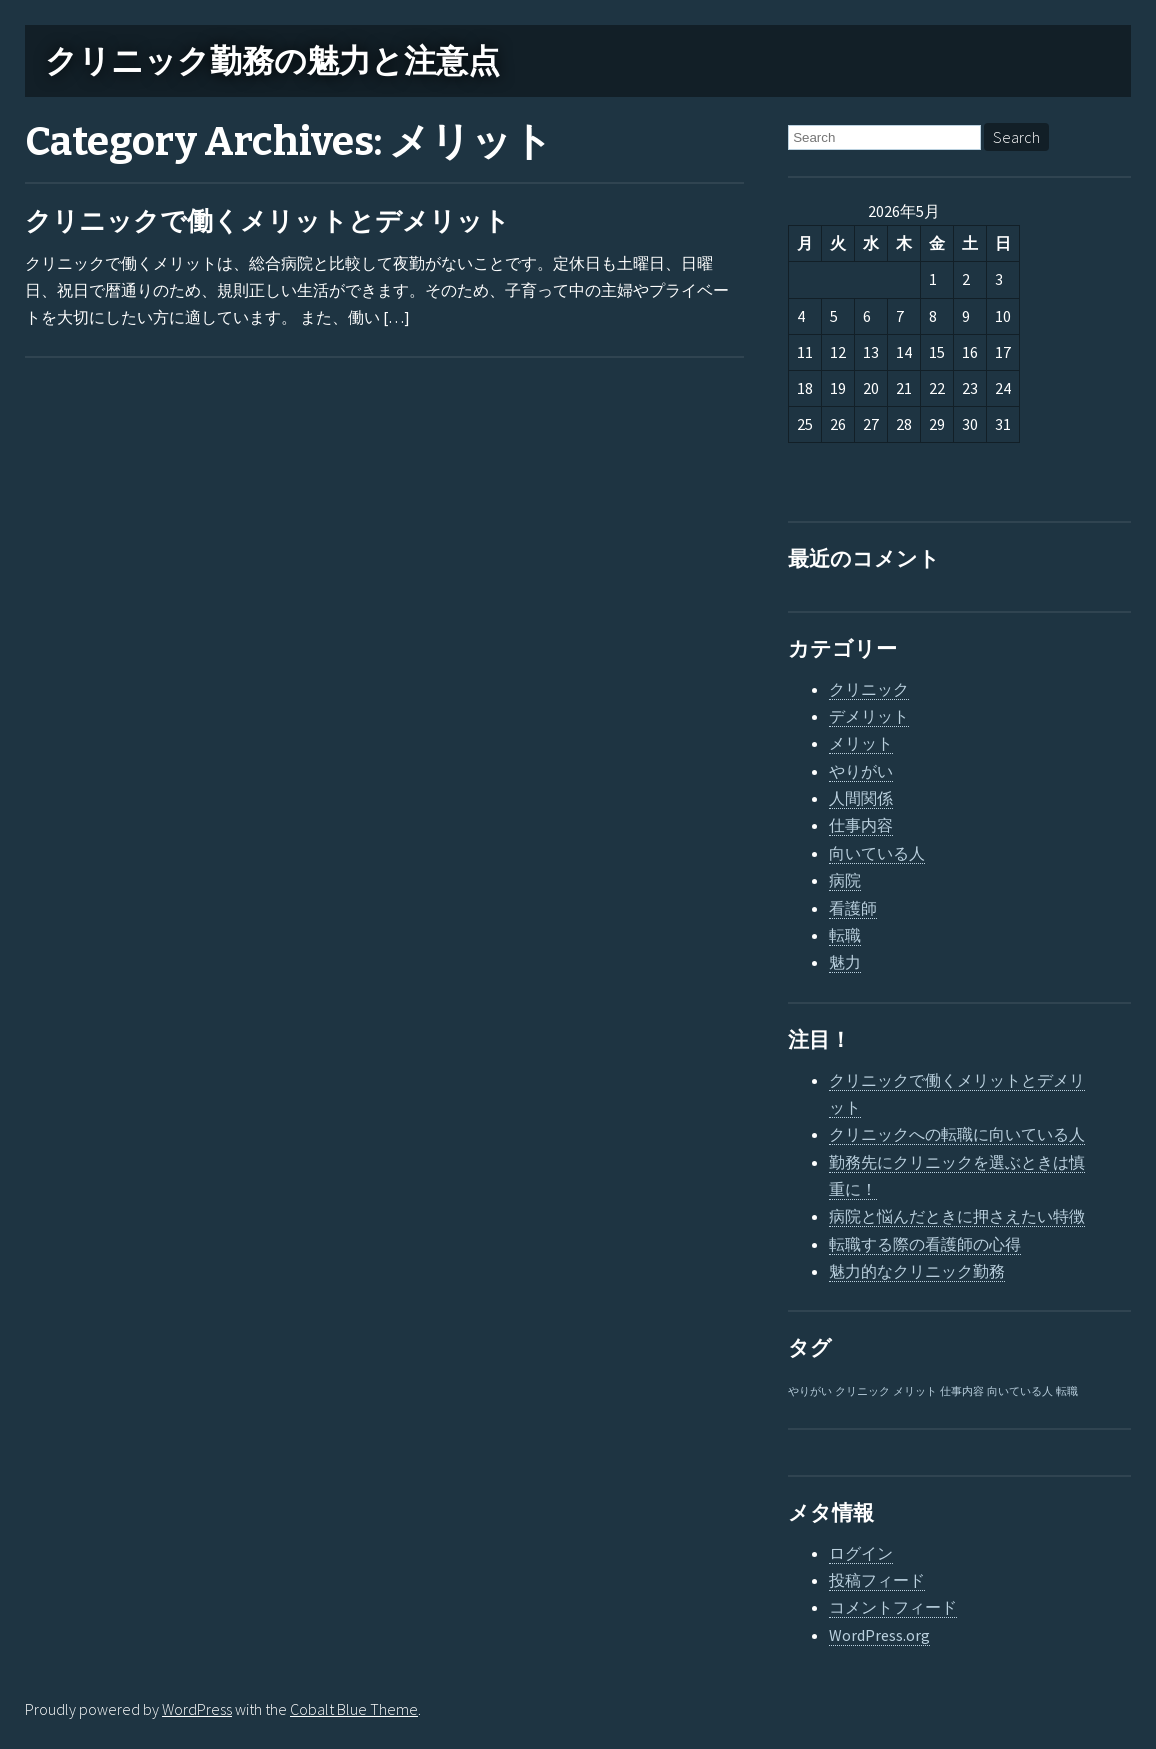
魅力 (845, 962)
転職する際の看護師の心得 (925, 1244)
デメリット (869, 716)
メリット (861, 743)
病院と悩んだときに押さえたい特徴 (957, 1216)
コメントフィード (893, 1607)
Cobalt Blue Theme (354, 1709)
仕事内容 (861, 825)
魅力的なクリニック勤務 (917, 1271)
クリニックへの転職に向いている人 (957, 1134)
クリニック (869, 689)
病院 (845, 880)
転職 (845, 935)
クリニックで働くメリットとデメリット (267, 221)
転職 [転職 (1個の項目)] (1067, 1391)
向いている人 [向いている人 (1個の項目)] (1020, 1391)
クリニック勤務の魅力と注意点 (272, 61)
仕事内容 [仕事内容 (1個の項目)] (962, 1391)
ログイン (861, 1553)
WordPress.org (879, 1635)
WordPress (197, 1709)
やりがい (861, 771)
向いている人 (877, 853)
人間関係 (861, 798)
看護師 (853, 908)
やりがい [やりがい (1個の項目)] (810, 1391)
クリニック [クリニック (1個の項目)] (862, 1391)
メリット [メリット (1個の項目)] (915, 1391)
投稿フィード (877, 1580)
